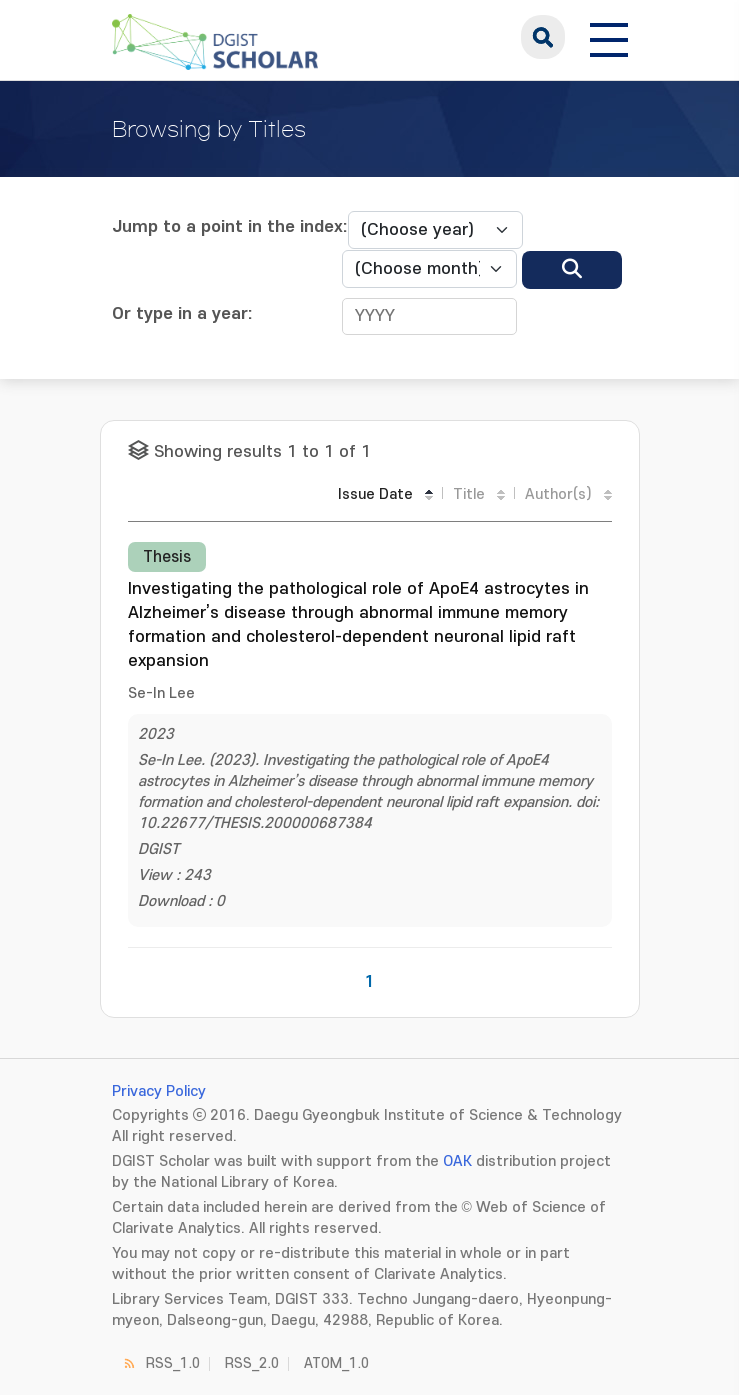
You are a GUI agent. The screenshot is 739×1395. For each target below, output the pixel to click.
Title (469, 494)
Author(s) (558, 494)
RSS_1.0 (173, 1363)
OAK (457, 1161)
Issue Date (375, 494)
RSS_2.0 (252, 1363)
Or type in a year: (182, 314)
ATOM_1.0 (336, 1363)
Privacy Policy (159, 1091)
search (543, 37)
